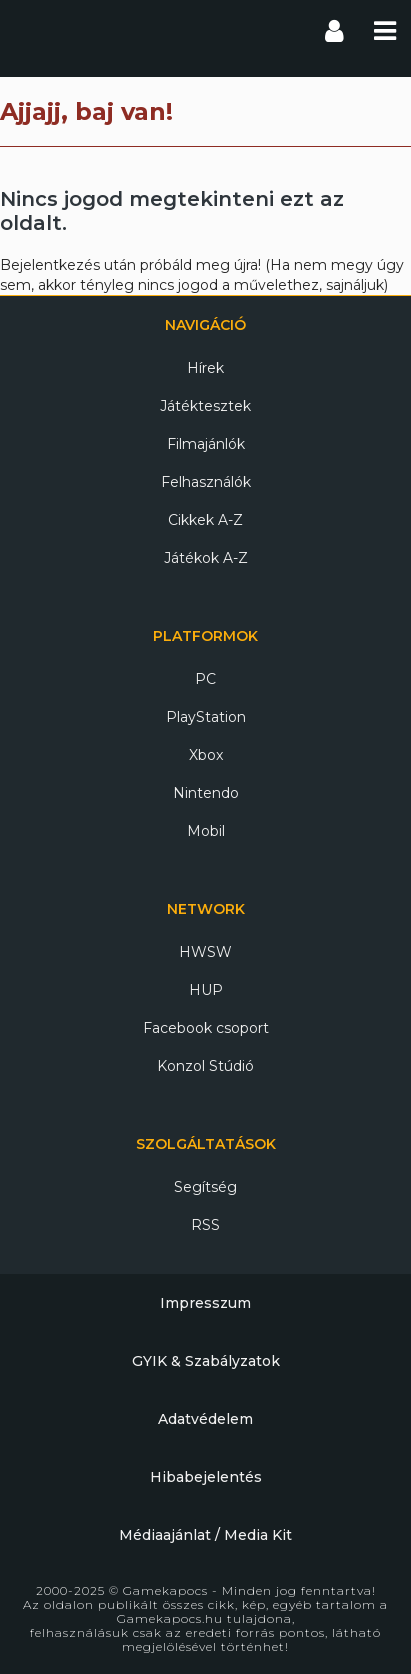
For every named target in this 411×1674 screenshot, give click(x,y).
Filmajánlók (206, 444)
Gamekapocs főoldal (33, 30)
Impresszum (205, 1303)
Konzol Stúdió (205, 1066)
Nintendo (206, 793)
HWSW (205, 952)
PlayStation (206, 717)
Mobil (206, 831)
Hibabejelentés (206, 1477)
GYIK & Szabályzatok (206, 1361)
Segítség (205, 1187)
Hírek (205, 368)
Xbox (206, 755)
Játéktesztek (205, 406)
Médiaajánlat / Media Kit (205, 1535)
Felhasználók (206, 482)
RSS (205, 1225)
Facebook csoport (206, 1028)
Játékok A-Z (206, 558)
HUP (206, 990)
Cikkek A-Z (205, 520)
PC (205, 679)
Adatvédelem (205, 1419)
